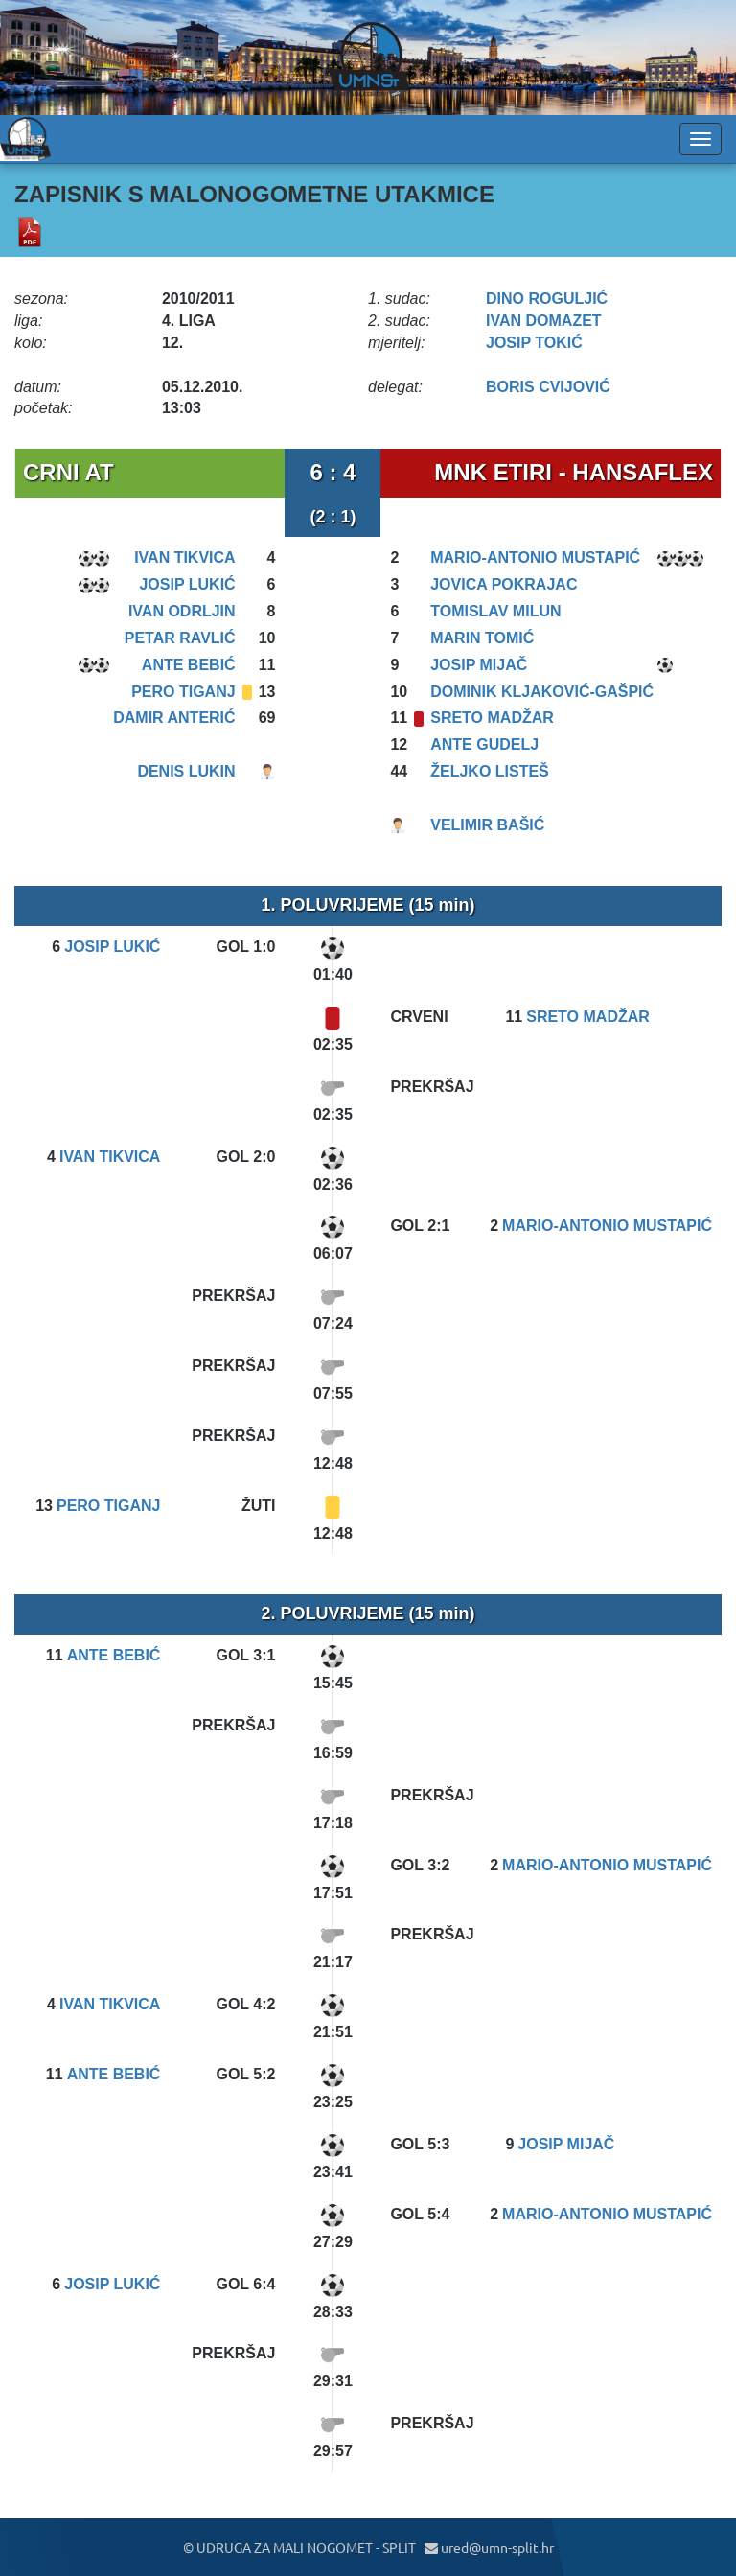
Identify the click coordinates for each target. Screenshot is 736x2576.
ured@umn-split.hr (489, 2547)
